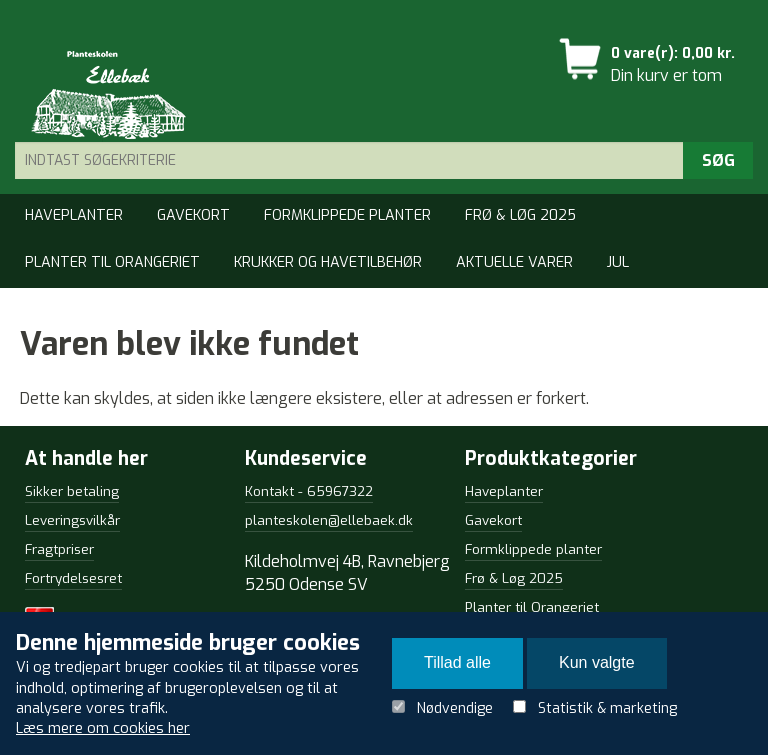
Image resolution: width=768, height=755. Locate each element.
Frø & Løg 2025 (520, 215)
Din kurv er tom (666, 75)
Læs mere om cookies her (103, 728)
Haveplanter (74, 215)
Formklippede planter (347, 215)
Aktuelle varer (514, 262)
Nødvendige (455, 708)
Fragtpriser (59, 549)
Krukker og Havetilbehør (328, 262)
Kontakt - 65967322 (309, 491)
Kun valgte (597, 662)
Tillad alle (457, 662)
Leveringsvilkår (72, 520)
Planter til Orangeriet (112, 262)
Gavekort (193, 215)
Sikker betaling (72, 491)
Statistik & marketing (607, 708)
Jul (618, 262)
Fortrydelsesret (73, 578)
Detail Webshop (102, 92)
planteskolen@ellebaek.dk (329, 520)
